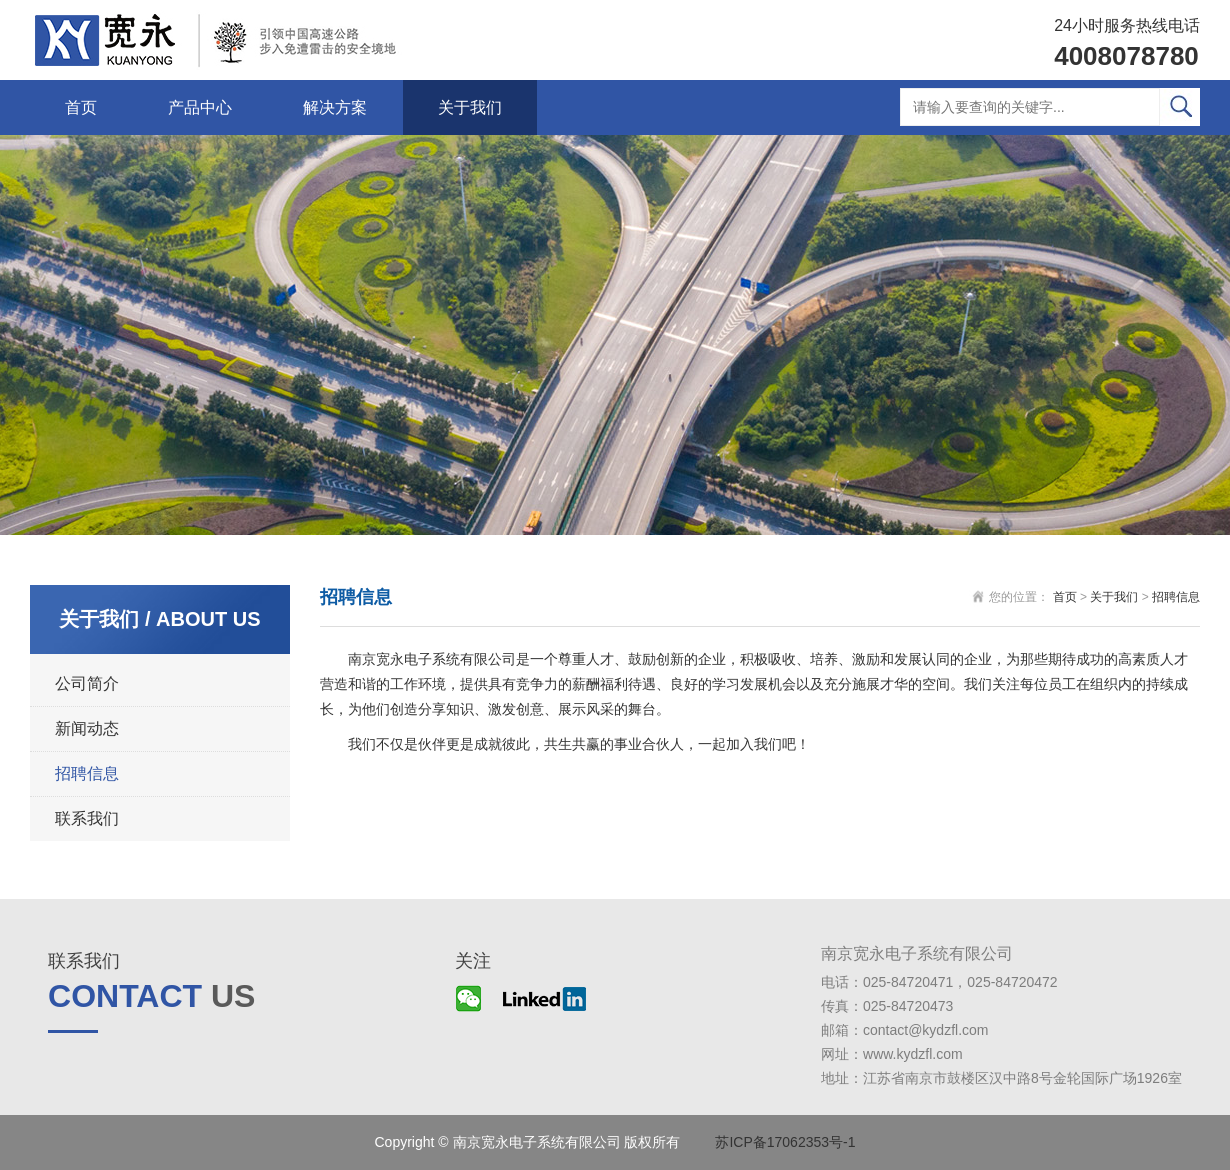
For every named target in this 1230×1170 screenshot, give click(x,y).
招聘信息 (87, 773)
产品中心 (200, 107)
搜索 (1180, 107)
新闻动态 (87, 728)
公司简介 (87, 683)
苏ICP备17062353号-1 (785, 1142)
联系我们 (87, 818)
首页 (81, 107)
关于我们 (470, 107)
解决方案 (335, 107)
